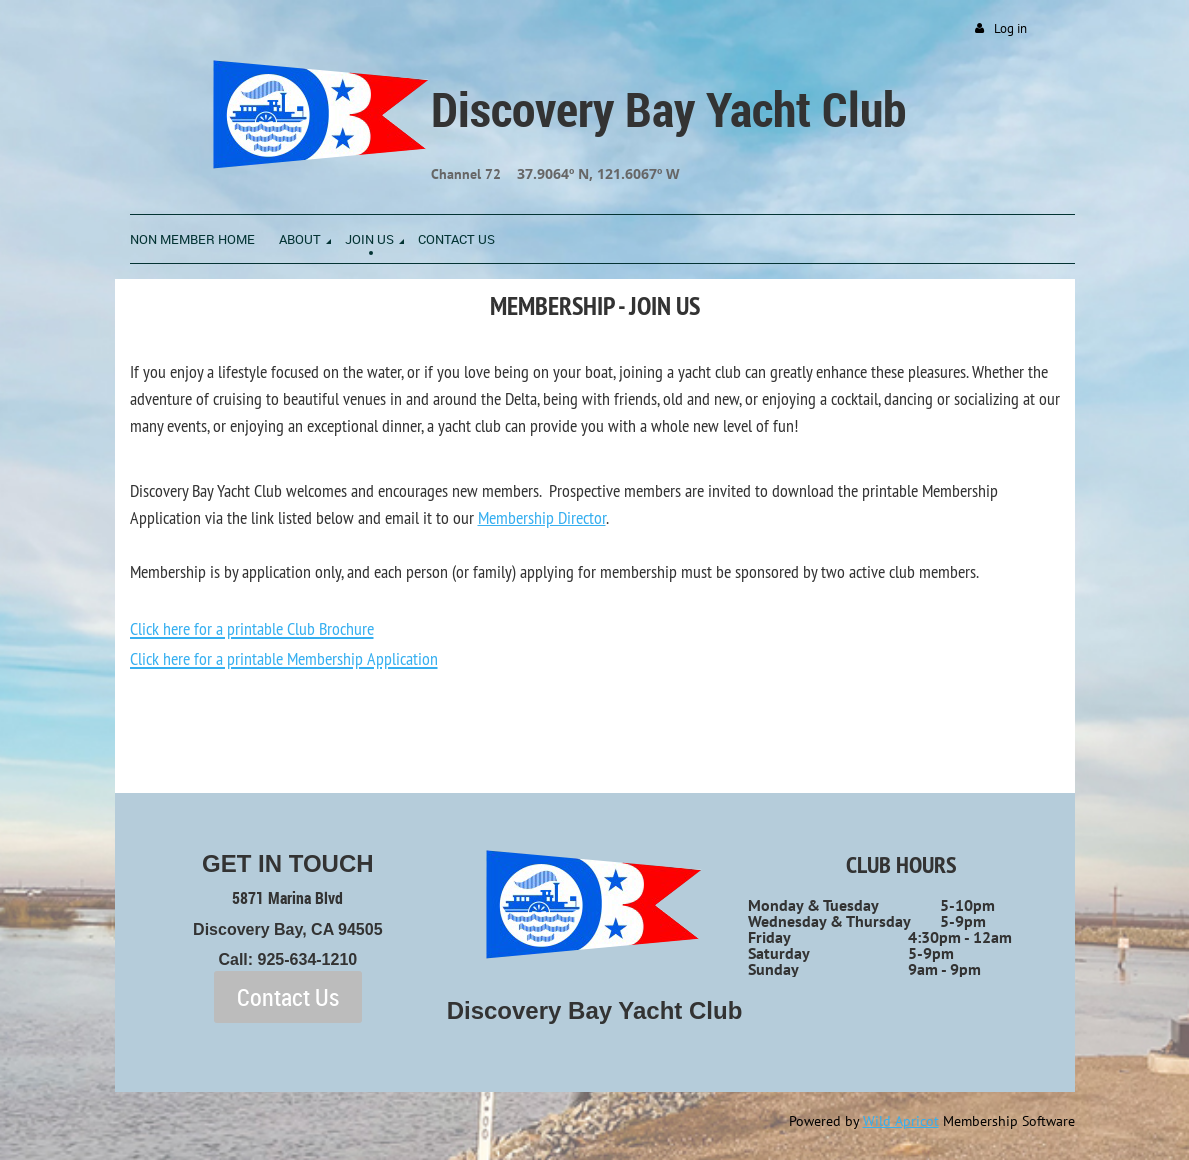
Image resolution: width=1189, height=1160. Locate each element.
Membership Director (542, 517)
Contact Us (288, 997)
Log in (1010, 28)
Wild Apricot (901, 1121)
